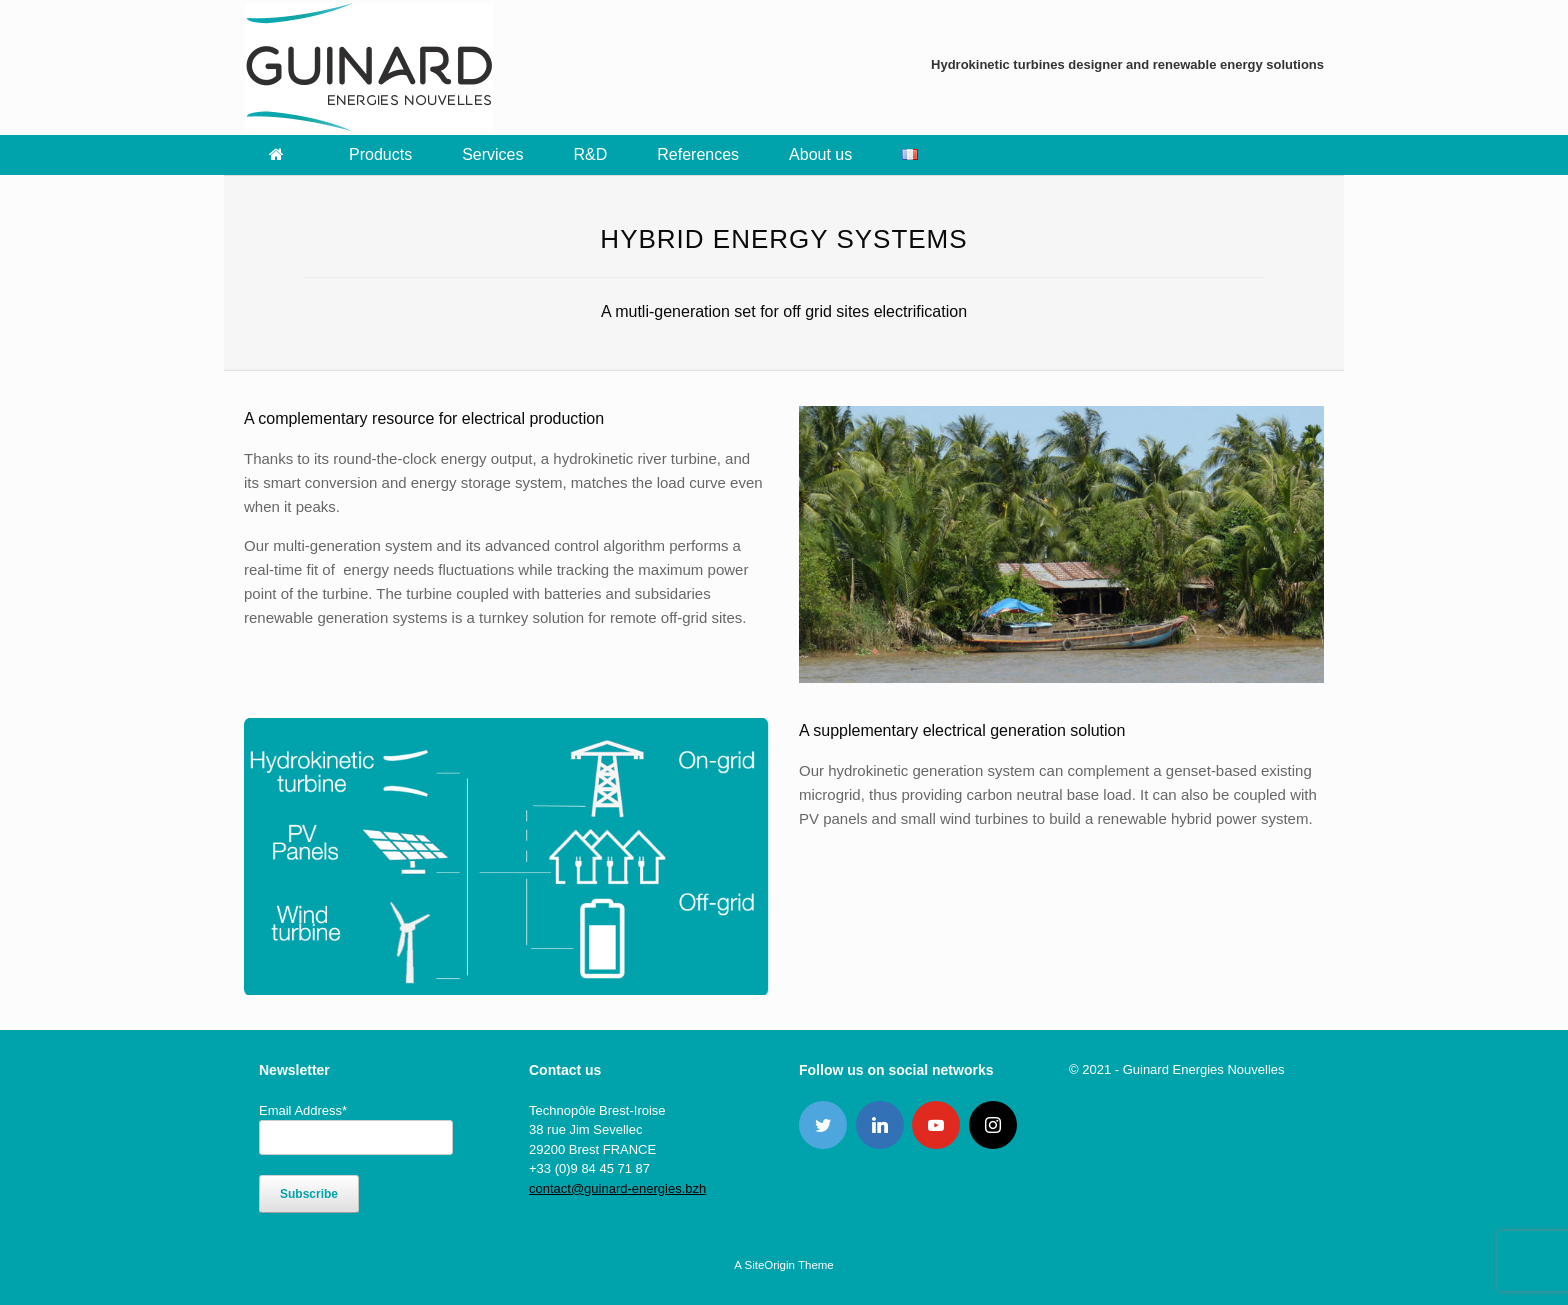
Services (492, 154)
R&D (591, 154)
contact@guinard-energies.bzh (617, 1188)
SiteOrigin (769, 1265)
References (698, 154)
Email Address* (303, 1110)
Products (380, 154)
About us (820, 154)
